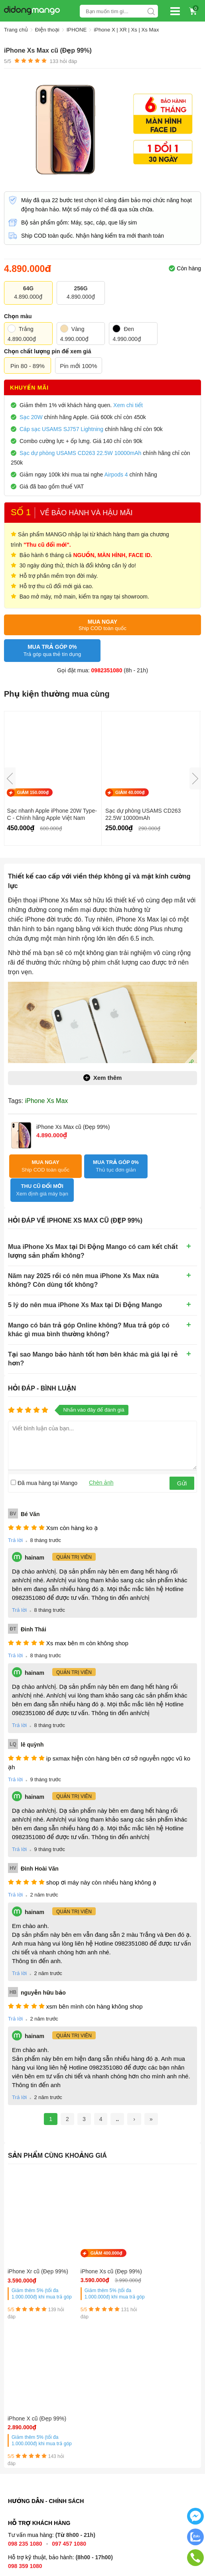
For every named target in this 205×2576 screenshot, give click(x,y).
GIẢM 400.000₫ (99, 2229)
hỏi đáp (63, 61)
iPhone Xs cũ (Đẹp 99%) (96, 2251)
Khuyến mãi (29, 387)
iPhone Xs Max (46, 1100)
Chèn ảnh (101, 1458)
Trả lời (15, 1516)
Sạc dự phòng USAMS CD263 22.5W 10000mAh (143, 814)
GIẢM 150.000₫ (33, 792)
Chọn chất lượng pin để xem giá (47, 351)
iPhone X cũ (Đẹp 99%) (161, 2251)
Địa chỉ (19, 2484)
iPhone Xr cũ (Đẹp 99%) (30, 2251)
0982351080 (106, 670)
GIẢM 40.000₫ (130, 792)
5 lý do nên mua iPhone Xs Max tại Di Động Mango (85, 1280)
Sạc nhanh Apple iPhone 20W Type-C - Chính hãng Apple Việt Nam (52, 814)
